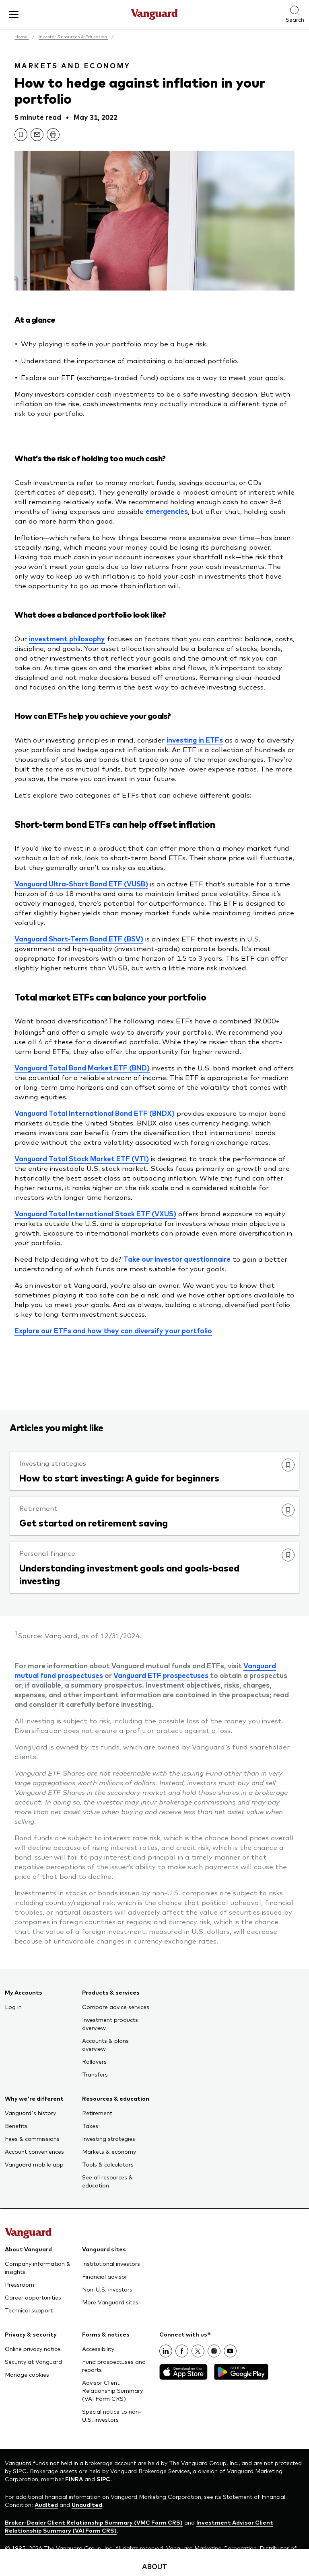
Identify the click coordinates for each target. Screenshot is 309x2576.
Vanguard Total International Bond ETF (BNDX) (94, 1113)
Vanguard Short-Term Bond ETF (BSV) (78, 938)
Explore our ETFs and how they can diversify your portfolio (113, 1330)
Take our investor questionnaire (177, 1259)
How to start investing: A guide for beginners (119, 1477)
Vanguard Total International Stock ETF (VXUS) (95, 1213)
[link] (20, 134)
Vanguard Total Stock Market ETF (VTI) (81, 1158)
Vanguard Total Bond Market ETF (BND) (82, 1067)
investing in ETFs (195, 740)
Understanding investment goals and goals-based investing (129, 1574)
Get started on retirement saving (93, 1522)
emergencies (167, 511)
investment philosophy (67, 638)
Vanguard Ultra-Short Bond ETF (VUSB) (81, 883)
